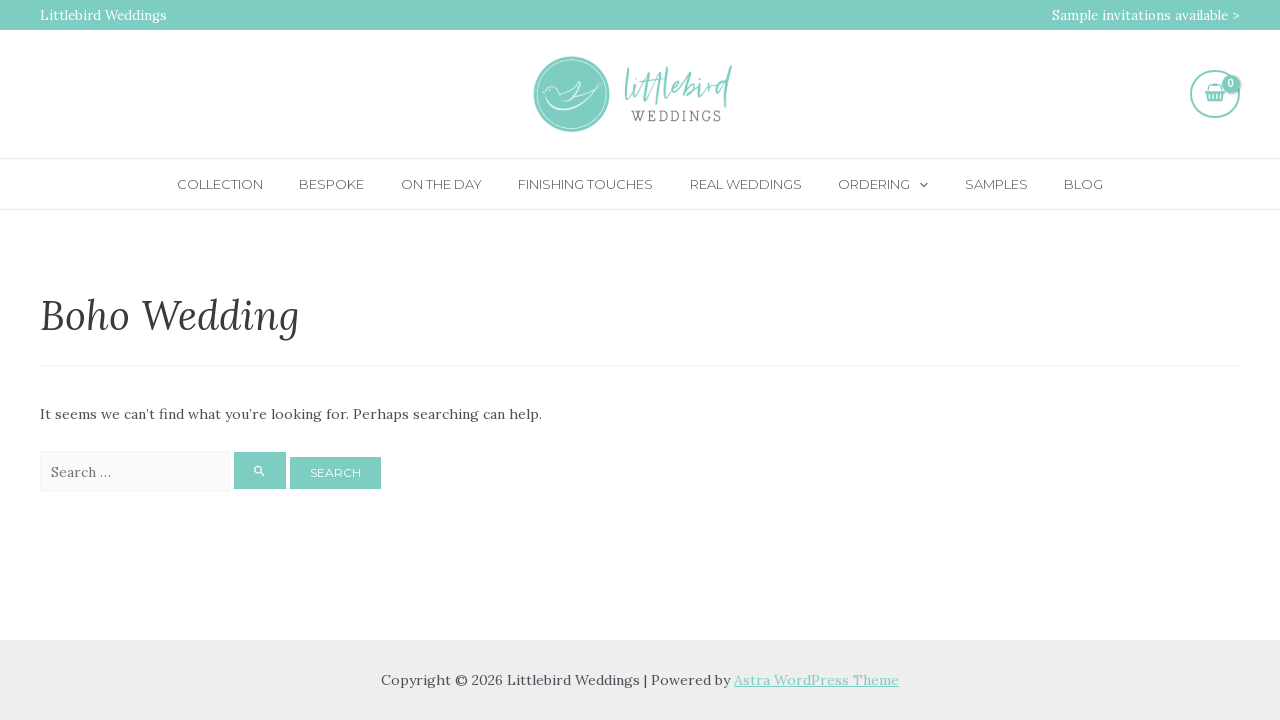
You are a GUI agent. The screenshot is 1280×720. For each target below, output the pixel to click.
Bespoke (358, 184)
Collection (257, 184)
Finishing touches (591, 184)
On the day (457, 184)
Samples (969, 184)
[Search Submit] (260, 470)
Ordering (868, 184)
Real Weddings (741, 184)
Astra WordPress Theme (817, 680)
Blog (1046, 184)
